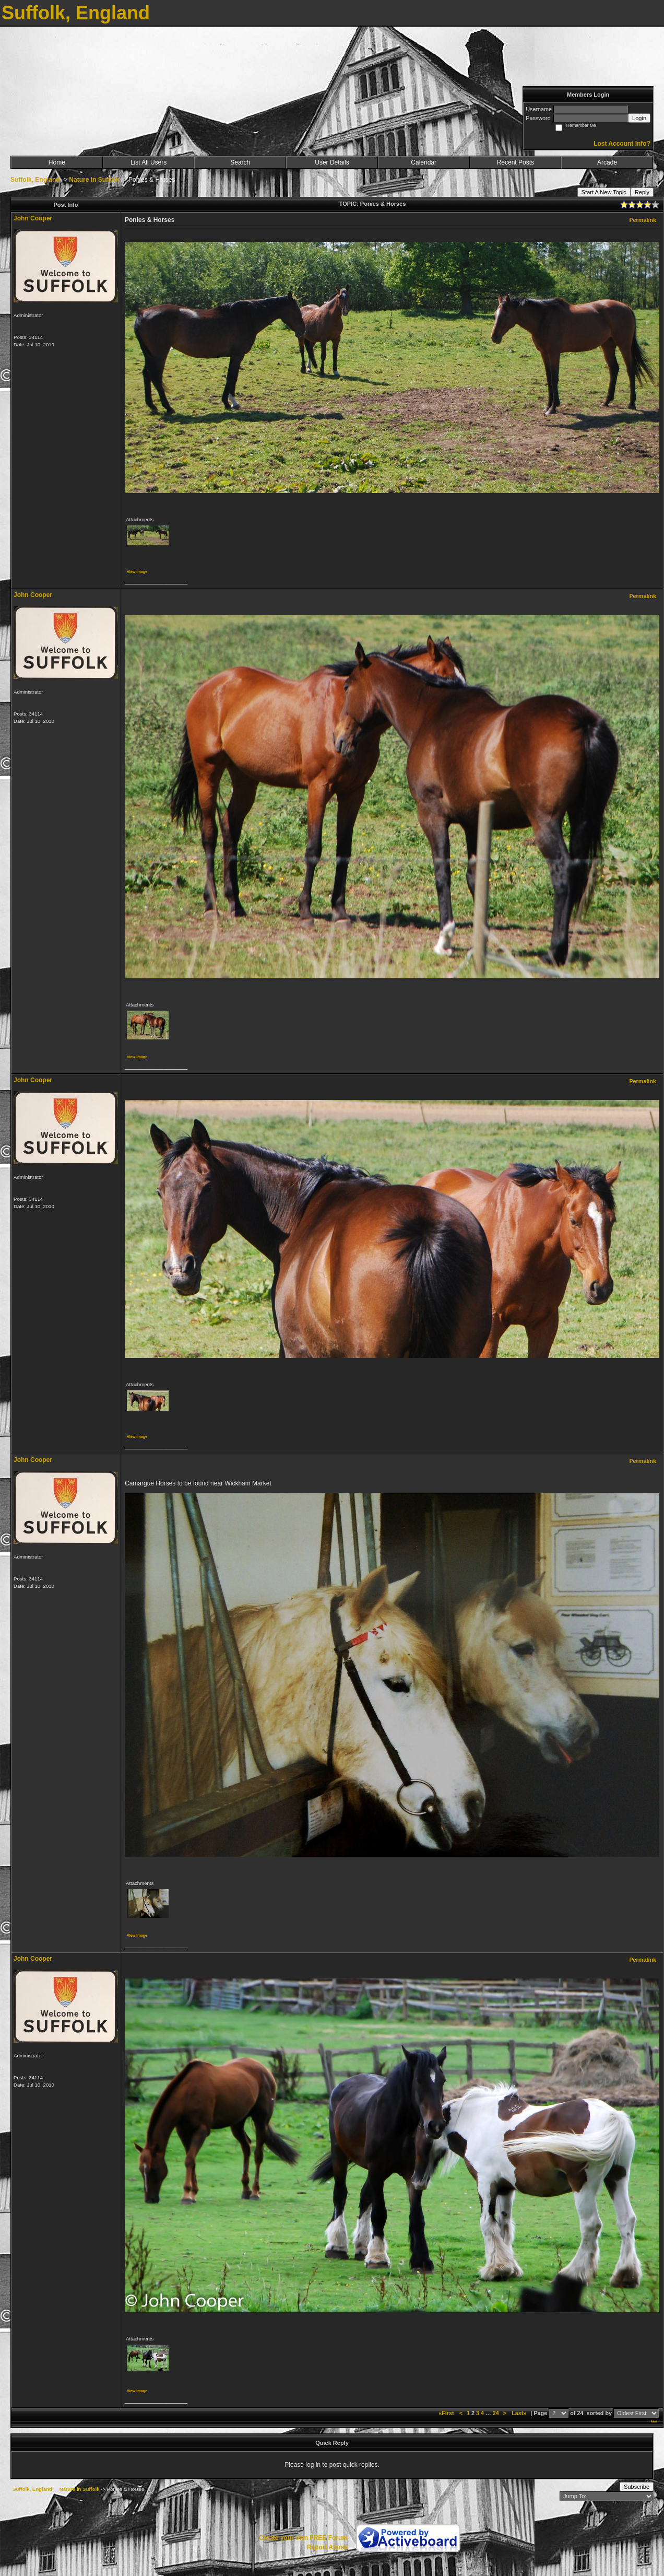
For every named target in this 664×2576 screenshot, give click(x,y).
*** (653, 2422)
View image (137, 571)
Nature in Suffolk (94, 179)
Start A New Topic (604, 192)
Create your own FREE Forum (303, 2538)
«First (446, 2413)
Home (57, 162)
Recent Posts (515, 162)
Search (240, 162)
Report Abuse (327, 2547)
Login (639, 118)
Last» (520, 2413)
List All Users (149, 162)
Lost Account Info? (622, 143)
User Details (332, 162)
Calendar (423, 162)
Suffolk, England (35, 179)
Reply (642, 192)
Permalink (642, 220)
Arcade (607, 162)
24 (496, 2413)
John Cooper (33, 218)
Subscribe (636, 2487)
